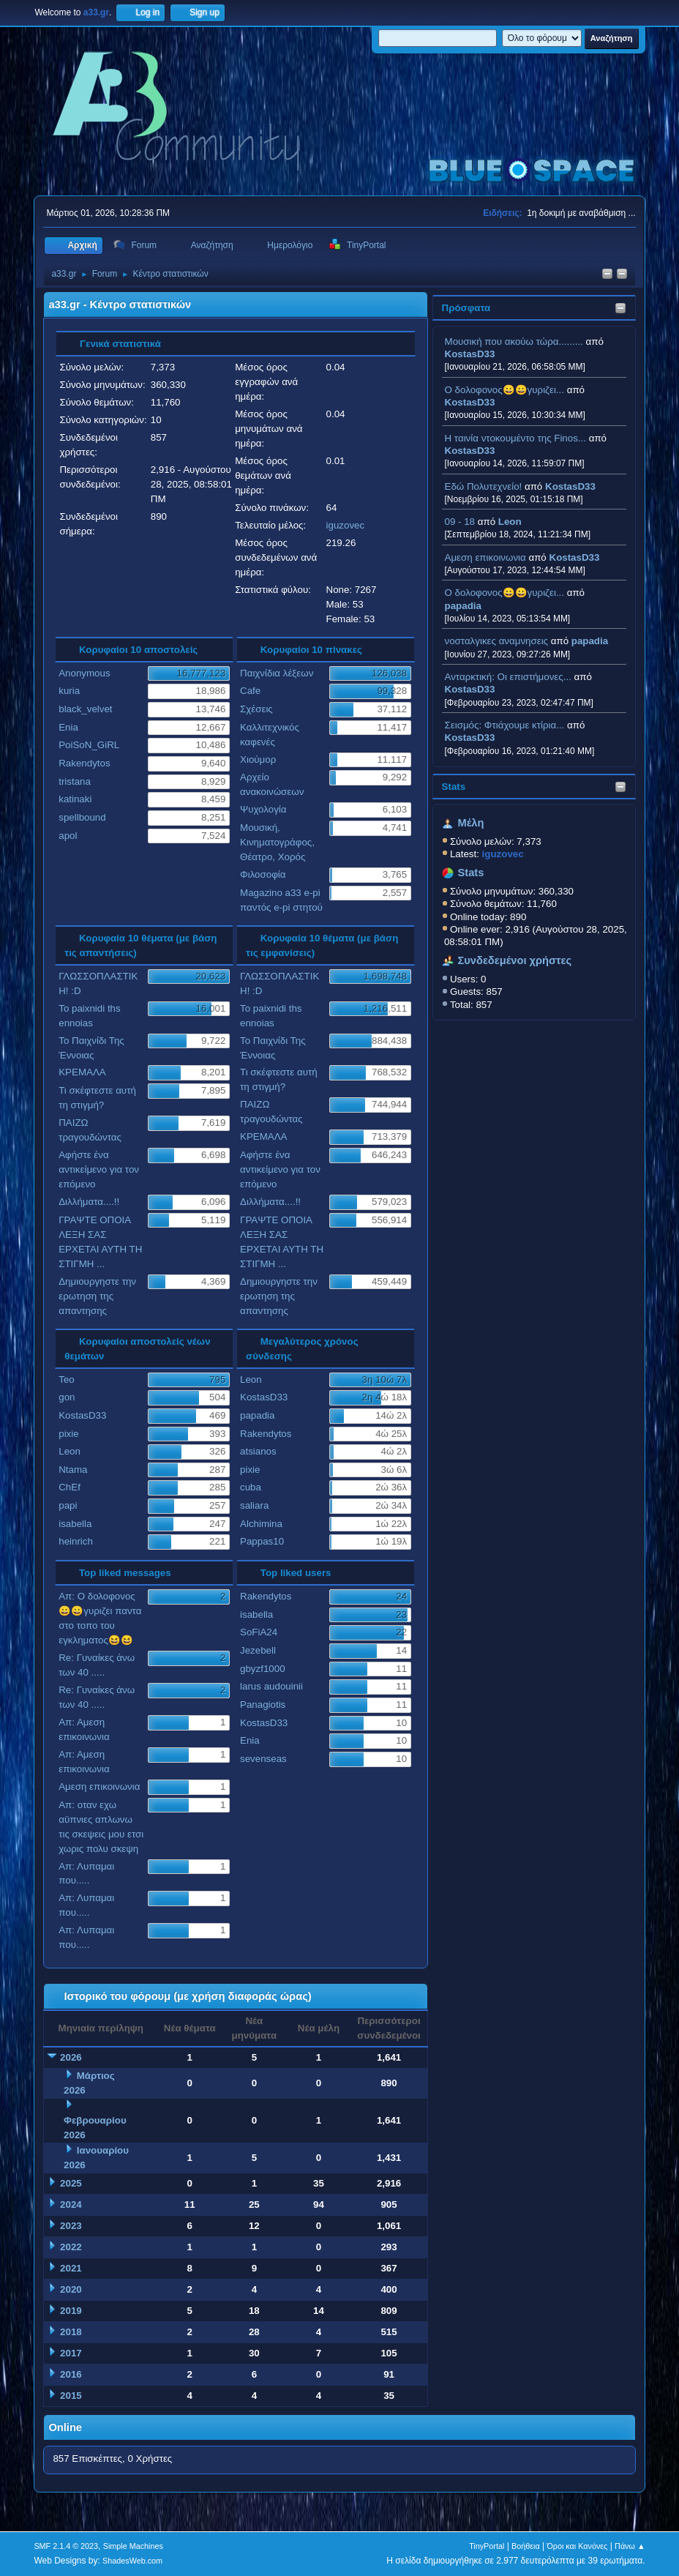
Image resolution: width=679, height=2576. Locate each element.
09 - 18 (460, 521)
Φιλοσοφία (262, 874)
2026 (71, 2057)
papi (68, 1505)
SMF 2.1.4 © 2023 (66, 2546)
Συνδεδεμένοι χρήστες (515, 960)
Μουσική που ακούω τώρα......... (514, 341)
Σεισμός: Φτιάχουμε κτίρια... (505, 725)
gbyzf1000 (262, 1668)
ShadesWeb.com (132, 2560)
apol (68, 835)
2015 (71, 2395)
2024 (71, 2204)
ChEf (69, 1487)
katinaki (75, 799)
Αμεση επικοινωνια (485, 557)
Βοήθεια (525, 2546)
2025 (71, 2183)
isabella (75, 1523)
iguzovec (345, 525)
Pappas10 (262, 1541)
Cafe (250, 690)
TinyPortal (486, 2546)
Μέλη (471, 823)
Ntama (73, 1469)
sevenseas (263, 1758)
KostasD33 (470, 353)
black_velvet (85, 708)
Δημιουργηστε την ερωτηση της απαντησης (97, 1296)
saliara (254, 1505)
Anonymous (84, 673)
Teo (67, 1379)
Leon (510, 521)
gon (67, 1397)
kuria (69, 690)
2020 (71, 2289)
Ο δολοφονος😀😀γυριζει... (504, 389)
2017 (71, 2353)
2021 (71, 2268)
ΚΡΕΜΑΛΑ (82, 1072)
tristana (75, 781)
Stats (454, 786)
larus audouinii (271, 1686)
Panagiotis (262, 1704)
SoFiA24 (258, 1632)
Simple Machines (133, 2546)
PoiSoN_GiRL (89, 744)
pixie (68, 1433)
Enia (68, 727)
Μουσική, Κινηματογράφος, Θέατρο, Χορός (277, 842)
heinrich (76, 1541)
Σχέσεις (256, 708)
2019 (71, 2310)
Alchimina (261, 1523)
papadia (463, 605)
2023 (71, 2225)
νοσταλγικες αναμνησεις (497, 640)
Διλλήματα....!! (89, 1201)
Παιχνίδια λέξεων (276, 673)
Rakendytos (84, 763)
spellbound (82, 817)
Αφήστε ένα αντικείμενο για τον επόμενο (99, 1169)
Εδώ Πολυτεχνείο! (483, 486)
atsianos (258, 1451)
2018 (71, 2331)
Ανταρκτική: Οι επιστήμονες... (508, 676)
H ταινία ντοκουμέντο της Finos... (515, 438)
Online (65, 2427)
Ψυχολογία (263, 809)
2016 (71, 2374)
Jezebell (258, 1650)
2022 (71, 2246)
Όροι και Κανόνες (577, 2546)
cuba (250, 1487)
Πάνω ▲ (630, 2546)
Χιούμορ (258, 759)
